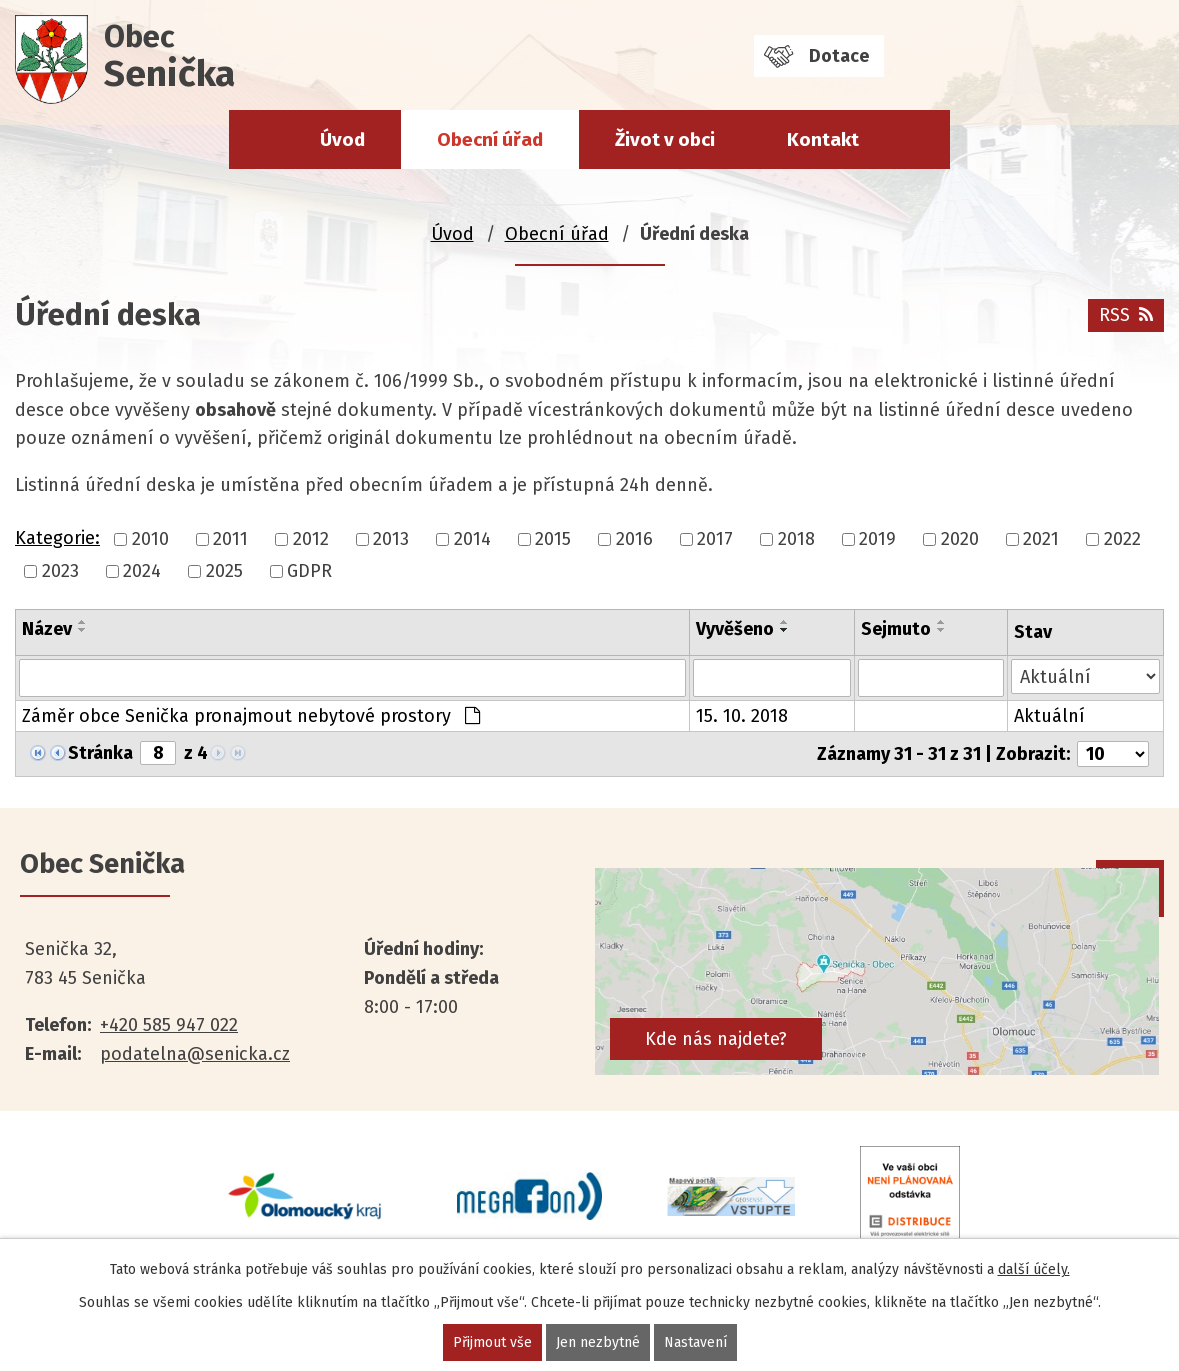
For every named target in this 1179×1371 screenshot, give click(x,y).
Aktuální (1049, 716)
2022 (1122, 539)
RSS (1126, 315)
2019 (877, 539)
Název (47, 629)
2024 (142, 571)
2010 (150, 539)
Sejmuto (896, 629)
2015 (553, 539)
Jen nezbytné (598, 1342)
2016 (634, 539)
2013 (391, 539)
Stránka (100, 753)
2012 (311, 539)
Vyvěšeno (735, 629)
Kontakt (823, 139)
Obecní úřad (490, 139)
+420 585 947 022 (169, 1025)
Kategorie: (57, 538)
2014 (472, 539)
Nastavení (695, 1342)
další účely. (1034, 1269)
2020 (960, 539)
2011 (230, 539)
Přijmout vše (492, 1342)
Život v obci (665, 139)
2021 (1041, 539)
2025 (224, 571)
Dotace (839, 56)
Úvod (342, 139)
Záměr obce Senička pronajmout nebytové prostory (251, 716)
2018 (796, 539)
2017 (715, 539)
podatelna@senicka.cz (195, 1054)
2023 (60, 571)
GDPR (309, 571)
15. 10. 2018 (742, 716)
